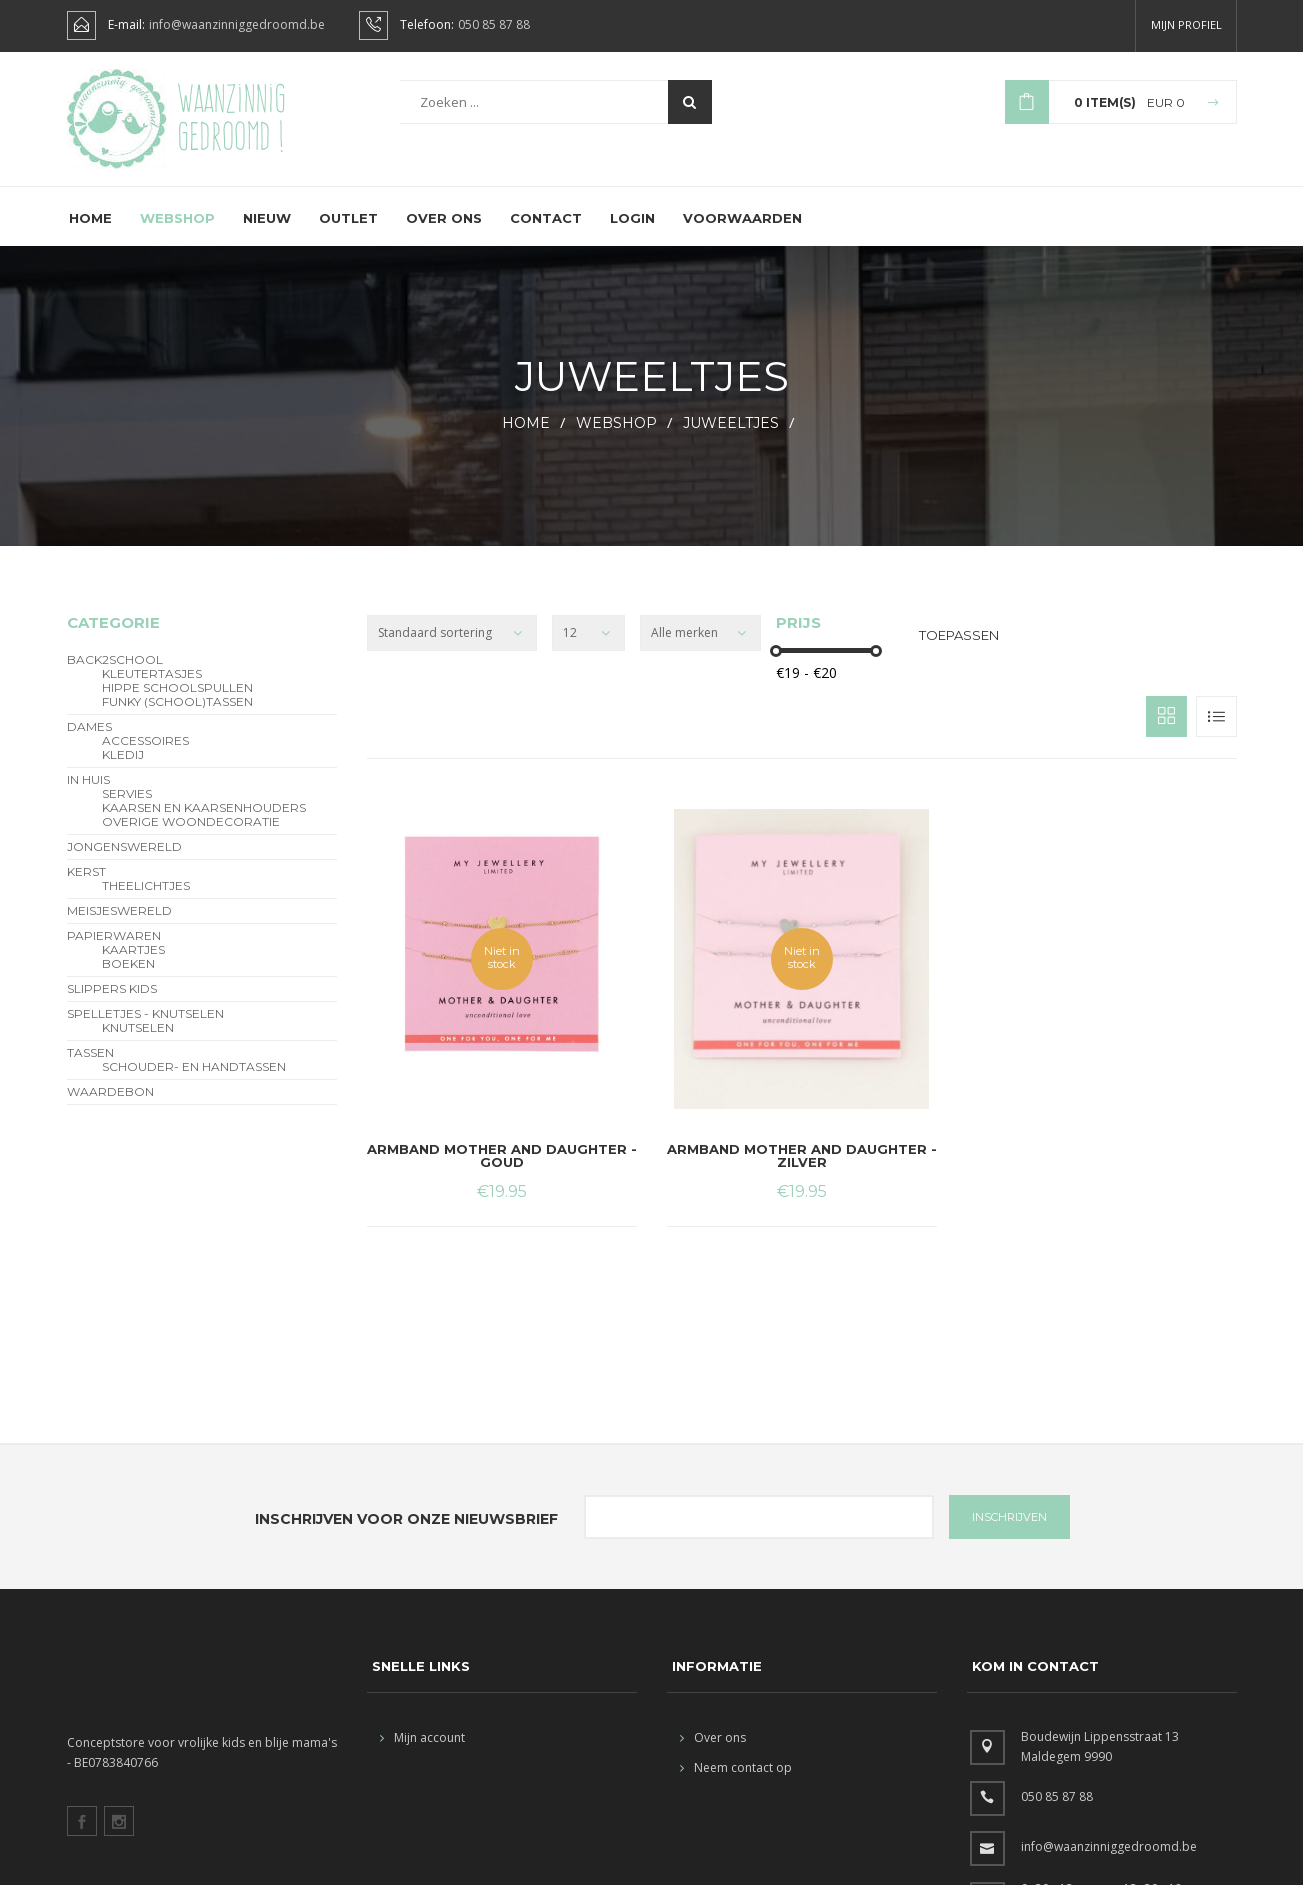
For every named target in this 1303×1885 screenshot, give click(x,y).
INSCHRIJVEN (1009, 1532)
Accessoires (145, 756)
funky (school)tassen (177, 717)
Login (632, 233)
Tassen (90, 1068)
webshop (616, 438)
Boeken (128, 979)
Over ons (444, 233)
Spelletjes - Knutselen (145, 1029)
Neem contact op (736, 1782)
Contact (546, 233)
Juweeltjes (731, 438)
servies (127, 809)
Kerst (86, 887)
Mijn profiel (1186, 24)
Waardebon (110, 1107)
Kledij (123, 770)
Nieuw (267, 233)
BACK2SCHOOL (115, 675)
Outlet (348, 233)
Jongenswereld (124, 862)
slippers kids (112, 1004)
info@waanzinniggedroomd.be (237, 25)
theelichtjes (146, 901)
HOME (526, 438)
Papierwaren (114, 951)
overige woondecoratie (191, 837)
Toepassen (959, 650)
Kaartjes (133, 965)
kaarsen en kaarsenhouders (204, 823)
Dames (89, 742)
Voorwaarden (742, 233)
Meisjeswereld (119, 926)
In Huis (88, 795)
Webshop (177, 233)
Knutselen (138, 1043)
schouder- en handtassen (194, 1082)
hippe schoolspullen (177, 703)
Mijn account (422, 1752)
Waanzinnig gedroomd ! (231, 120)
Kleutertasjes (152, 689)
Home (90, 233)
